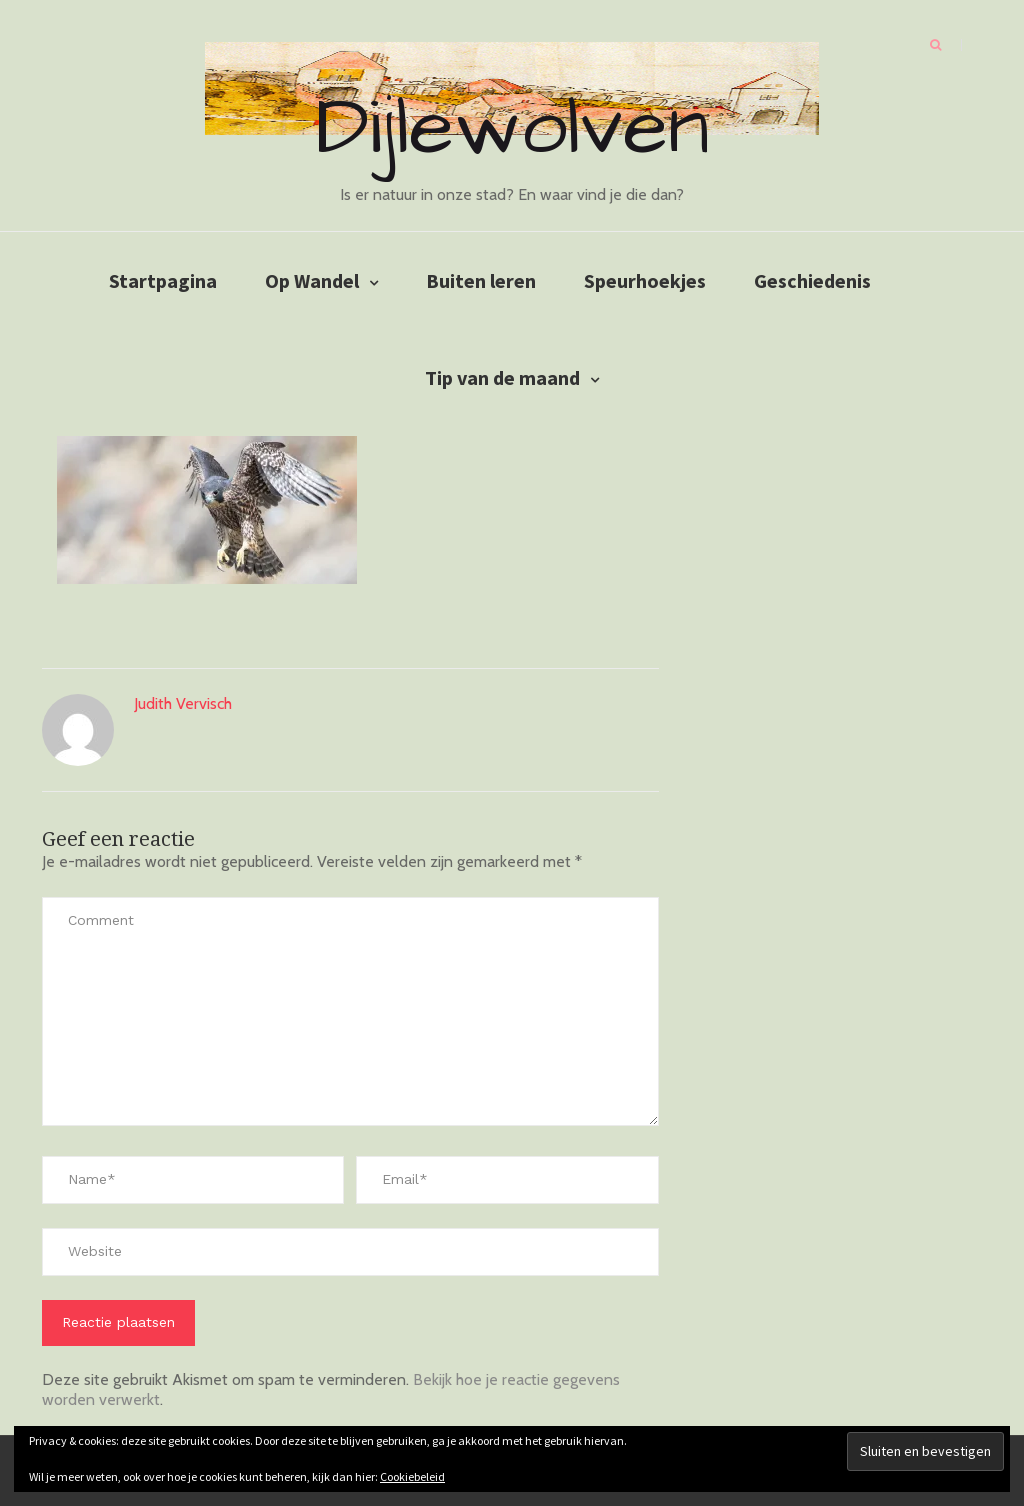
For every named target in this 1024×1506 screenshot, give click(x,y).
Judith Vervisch (183, 703)
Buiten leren (481, 280)
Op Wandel (312, 280)
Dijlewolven (512, 128)
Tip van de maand (502, 377)
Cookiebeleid (412, 1476)
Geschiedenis (812, 280)
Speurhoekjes (645, 280)
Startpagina (163, 280)
